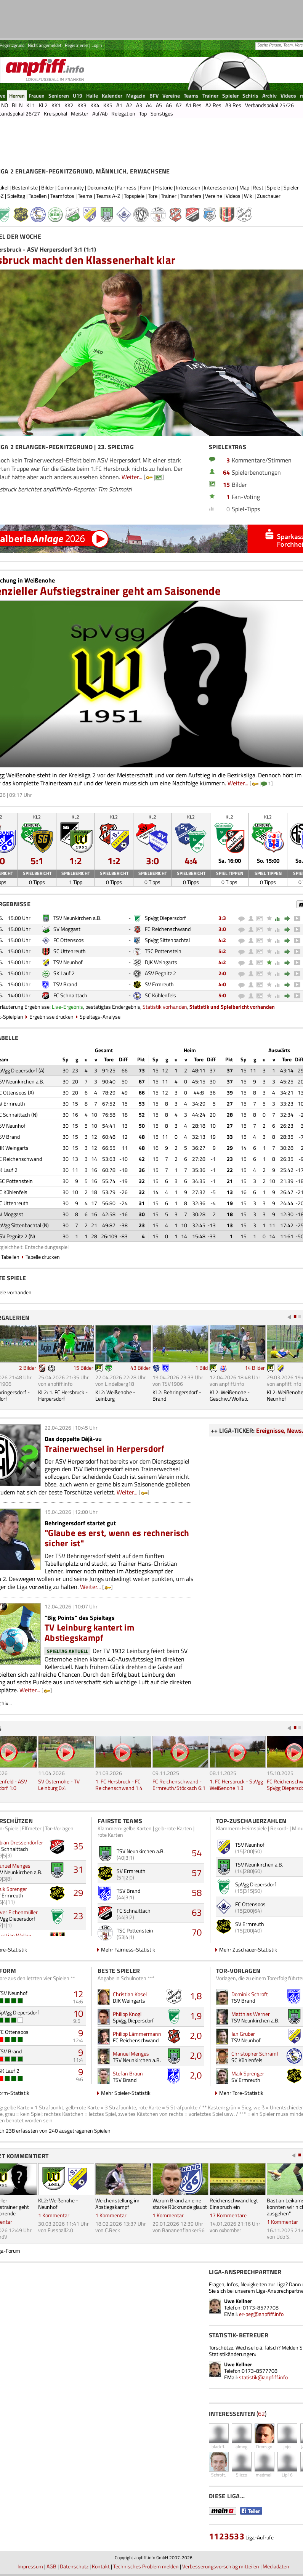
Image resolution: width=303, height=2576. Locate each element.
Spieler (291, 187)
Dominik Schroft (249, 1994)
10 (78, 2013)
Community (71, 187)
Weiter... (132, 476)
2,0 (196, 2035)
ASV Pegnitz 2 (160, 973)
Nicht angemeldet (44, 45)
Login (96, 45)
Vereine (213, 196)
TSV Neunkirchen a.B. (77, 918)
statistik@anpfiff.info (263, 2377)
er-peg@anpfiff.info (261, 2314)
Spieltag (16, 196)
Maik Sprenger (247, 2073)
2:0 (222, 973)
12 (78, 1994)
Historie (164, 187)
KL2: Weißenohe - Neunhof (58, 2203)
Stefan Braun (128, 2073)
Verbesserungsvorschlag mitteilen (220, 2566)
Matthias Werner (250, 2014)
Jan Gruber (243, 2034)
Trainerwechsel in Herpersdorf (105, 1448)
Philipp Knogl (127, 2014)
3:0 (222, 929)
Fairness (126, 187)
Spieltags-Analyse (100, 1017)
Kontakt (101, 2566)
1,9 (196, 2015)
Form (146, 187)
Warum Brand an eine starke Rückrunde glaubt (179, 2203)
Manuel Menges (131, 2054)
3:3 (222, 918)
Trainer (168, 196)
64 (226, 472)
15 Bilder (83, 1368)
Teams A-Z (108, 196)
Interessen (188, 187)
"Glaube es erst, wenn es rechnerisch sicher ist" (117, 1538)
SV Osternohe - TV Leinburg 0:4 (59, 1784)
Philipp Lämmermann (137, 2034)
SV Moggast (66, 929)
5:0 (222, 995)
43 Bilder (140, 1368)
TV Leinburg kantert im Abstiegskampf (89, 1632)
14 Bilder (255, 1368)
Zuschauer (269, 196)
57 (197, 1872)
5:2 (222, 951)
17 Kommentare (228, 2215)
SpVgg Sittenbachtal (167, 940)
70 (197, 1932)
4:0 (222, 984)
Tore (152, 196)
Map (244, 187)
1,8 (196, 1996)
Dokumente (100, 187)
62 (261, 2413)
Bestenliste (25, 187)
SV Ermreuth (159, 984)
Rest (258, 187)
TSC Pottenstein (163, 951)
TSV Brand (65, 984)
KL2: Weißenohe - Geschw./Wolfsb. (230, 1395)
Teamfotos (62, 196)
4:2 (222, 940)
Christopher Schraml (254, 2054)
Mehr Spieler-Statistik (126, 2093)
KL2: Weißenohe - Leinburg (115, 1395)
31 (78, 1869)
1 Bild (201, 1368)
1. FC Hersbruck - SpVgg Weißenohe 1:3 (236, 1784)
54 (197, 1853)
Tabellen (38, 196)
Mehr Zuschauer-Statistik (248, 1949)
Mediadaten (276, 2566)
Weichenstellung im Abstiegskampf (117, 2203)
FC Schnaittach (70, 995)
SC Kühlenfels (160, 995)
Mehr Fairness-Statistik (128, 1949)
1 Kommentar (53, 2215)
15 (226, 484)
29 (78, 1892)
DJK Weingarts (161, 962)
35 (78, 1846)
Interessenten (220, 187)
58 (197, 1892)
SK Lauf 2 (64, 973)
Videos (233, 196)
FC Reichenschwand (168, 929)
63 (197, 1912)
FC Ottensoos (68, 940)
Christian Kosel (130, 1994)
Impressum (30, 2566)
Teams (85, 196)
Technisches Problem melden (146, 2566)
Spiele (273, 187)
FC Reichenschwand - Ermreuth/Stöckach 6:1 (178, 1784)
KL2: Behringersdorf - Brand (176, 1395)
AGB (51, 2566)
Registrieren (76, 45)
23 (78, 1916)
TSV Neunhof (68, 962)
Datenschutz (74, 2566)
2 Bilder (27, 1368)
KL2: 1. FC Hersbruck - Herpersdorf (63, 1395)
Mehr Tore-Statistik (241, 2093)
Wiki (248, 196)
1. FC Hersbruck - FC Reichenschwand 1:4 (119, 1784)
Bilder (47, 187)
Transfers (191, 196)
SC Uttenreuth (69, 951)
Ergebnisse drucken (51, 1017)
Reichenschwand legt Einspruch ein (234, 2203)
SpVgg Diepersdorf (165, 918)
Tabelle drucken (43, 1257)
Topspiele (134, 196)
